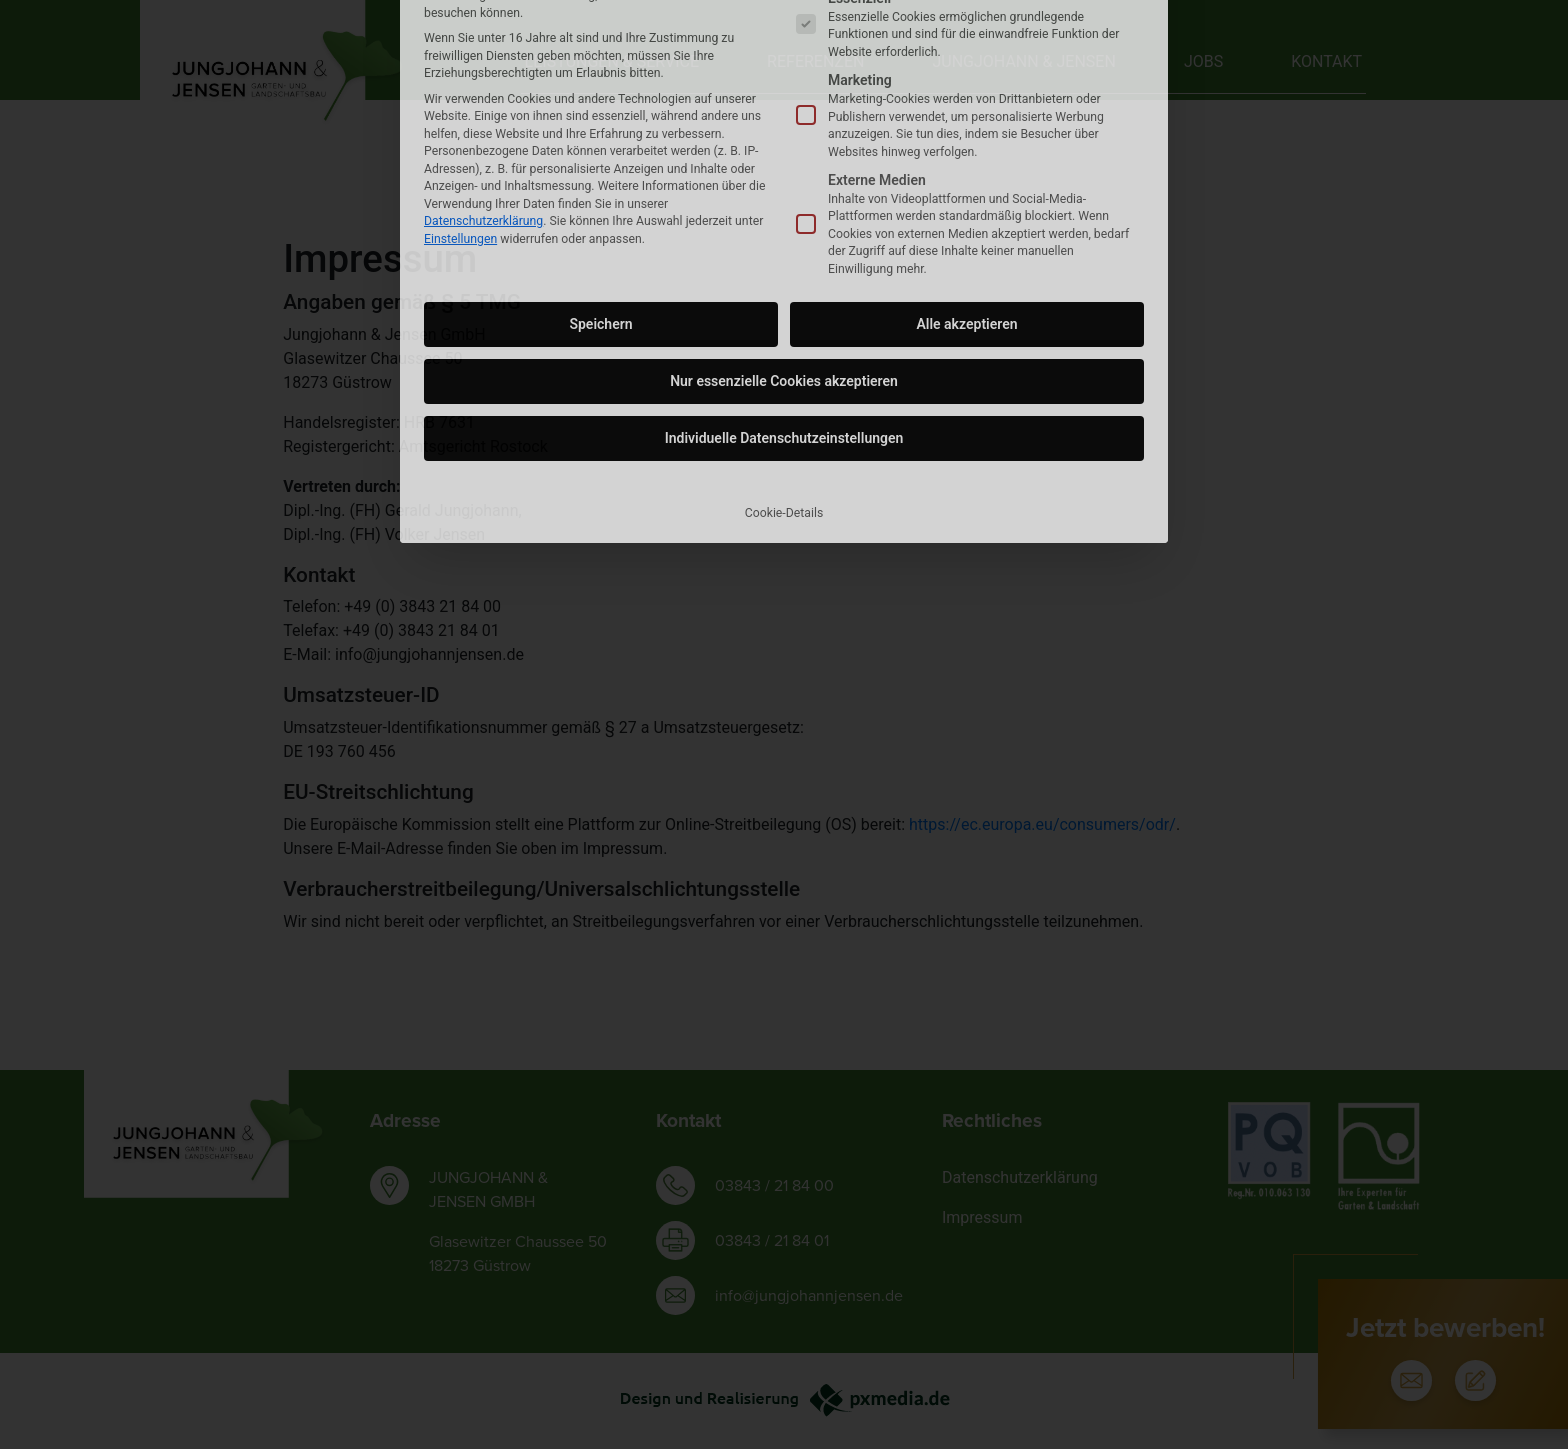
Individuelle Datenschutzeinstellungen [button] (784, 256)
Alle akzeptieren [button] (966, 142)
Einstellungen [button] (460, 56)
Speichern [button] (600, 142)
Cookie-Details (784, 331)
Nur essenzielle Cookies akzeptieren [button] (784, 199)
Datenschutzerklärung (483, 38)
